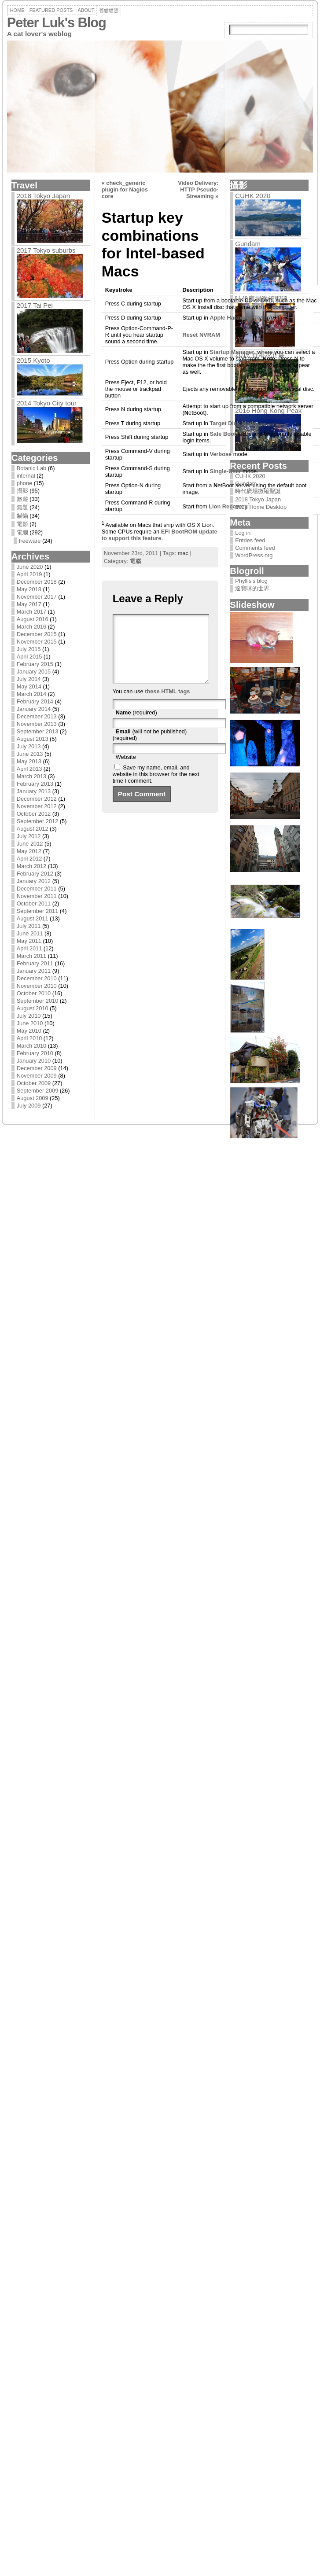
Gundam (248, 243)
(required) (136, 725)
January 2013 (34, 791)
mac (183, 553)
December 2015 (37, 634)
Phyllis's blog (251, 581)
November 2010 (37, 986)
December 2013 (37, 716)
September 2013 (38, 731)
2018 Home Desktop (261, 507)
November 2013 (37, 724)
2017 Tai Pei (35, 305)
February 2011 (35, 963)
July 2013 (29, 746)
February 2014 (35, 701)
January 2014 (34, 709)
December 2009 (37, 1068)
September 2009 (38, 1090)
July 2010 (29, 1015)
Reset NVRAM (201, 334)
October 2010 (34, 993)
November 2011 (37, 896)
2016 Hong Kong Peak (268, 410)
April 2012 (29, 858)
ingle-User (225, 471)
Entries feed (250, 540)
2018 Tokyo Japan (43, 195)
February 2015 (35, 664)
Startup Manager (232, 352)
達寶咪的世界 (252, 588)
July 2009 (29, 1105)
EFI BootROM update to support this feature (159, 534)
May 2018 (29, 589)
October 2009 (34, 1083)
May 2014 (29, 686)
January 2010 (34, 1060)
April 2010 (29, 1038)
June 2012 (30, 843)
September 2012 (38, 821)
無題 (22, 507)
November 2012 (37, 806)
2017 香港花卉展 (260, 354)
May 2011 (29, 941)
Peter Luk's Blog (56, 22)
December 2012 (37, 798)
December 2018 (37, 581)
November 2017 (37, 596)
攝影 (22, 490)
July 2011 (29, 926)
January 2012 (34, 881)
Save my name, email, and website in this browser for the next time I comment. (156, 787)
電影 (22, 524)
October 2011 (34, 903)
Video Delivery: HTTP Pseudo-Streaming (198, 189)
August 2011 (32, 918)
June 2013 (30, 754)
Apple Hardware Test (237, 317)
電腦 (22, 532)
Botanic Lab (32, 468)
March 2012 (32, 866)
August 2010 (32, 1008)
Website (126, 770)
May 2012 (29, 851)
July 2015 (29, 649)
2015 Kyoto (33, 360)
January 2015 (34, 671)
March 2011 (32, 956)
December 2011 (37, 888)
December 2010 (37, 978)
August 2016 (32, 619)
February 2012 (35, 873)
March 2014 (32, 694)
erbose (221, 454)
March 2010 (32, 1045)
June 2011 (30, 933)
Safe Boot (223, 434)
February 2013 (35, 783)
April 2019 (29, 574)
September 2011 (38, 911)
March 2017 (32, 611)
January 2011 (34, 971)
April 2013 (29, 768)
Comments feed (255, 548)
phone (25, 483)
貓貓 (22, 515)
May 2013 (29, 761)
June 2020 (30, 566)
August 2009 (32, 1098)
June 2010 (30, 1023)
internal (26, 475)
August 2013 (32, 739)
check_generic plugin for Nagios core (125, 189)
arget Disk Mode (233, 423)
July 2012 (29, 836)
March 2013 (32, 776)
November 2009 (37, 1075)
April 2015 (29, 656)
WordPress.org (253, 555)
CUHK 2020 (252, 195)
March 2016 (32, 626)
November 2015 (37, 641)
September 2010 (38, 1000)
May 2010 (29, 1030)
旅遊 (22, 499)
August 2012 (32, 828)
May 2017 (29, 604)
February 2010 (35, 1053)
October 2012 (34, 813)
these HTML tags (167, 704)
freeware (30, 540)
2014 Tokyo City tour (47, 403)
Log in (242, 533)
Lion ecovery (228, 506)
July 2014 (29, 679)
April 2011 (29, 948)
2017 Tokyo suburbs (46, 250)
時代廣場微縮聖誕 (261, 298)
